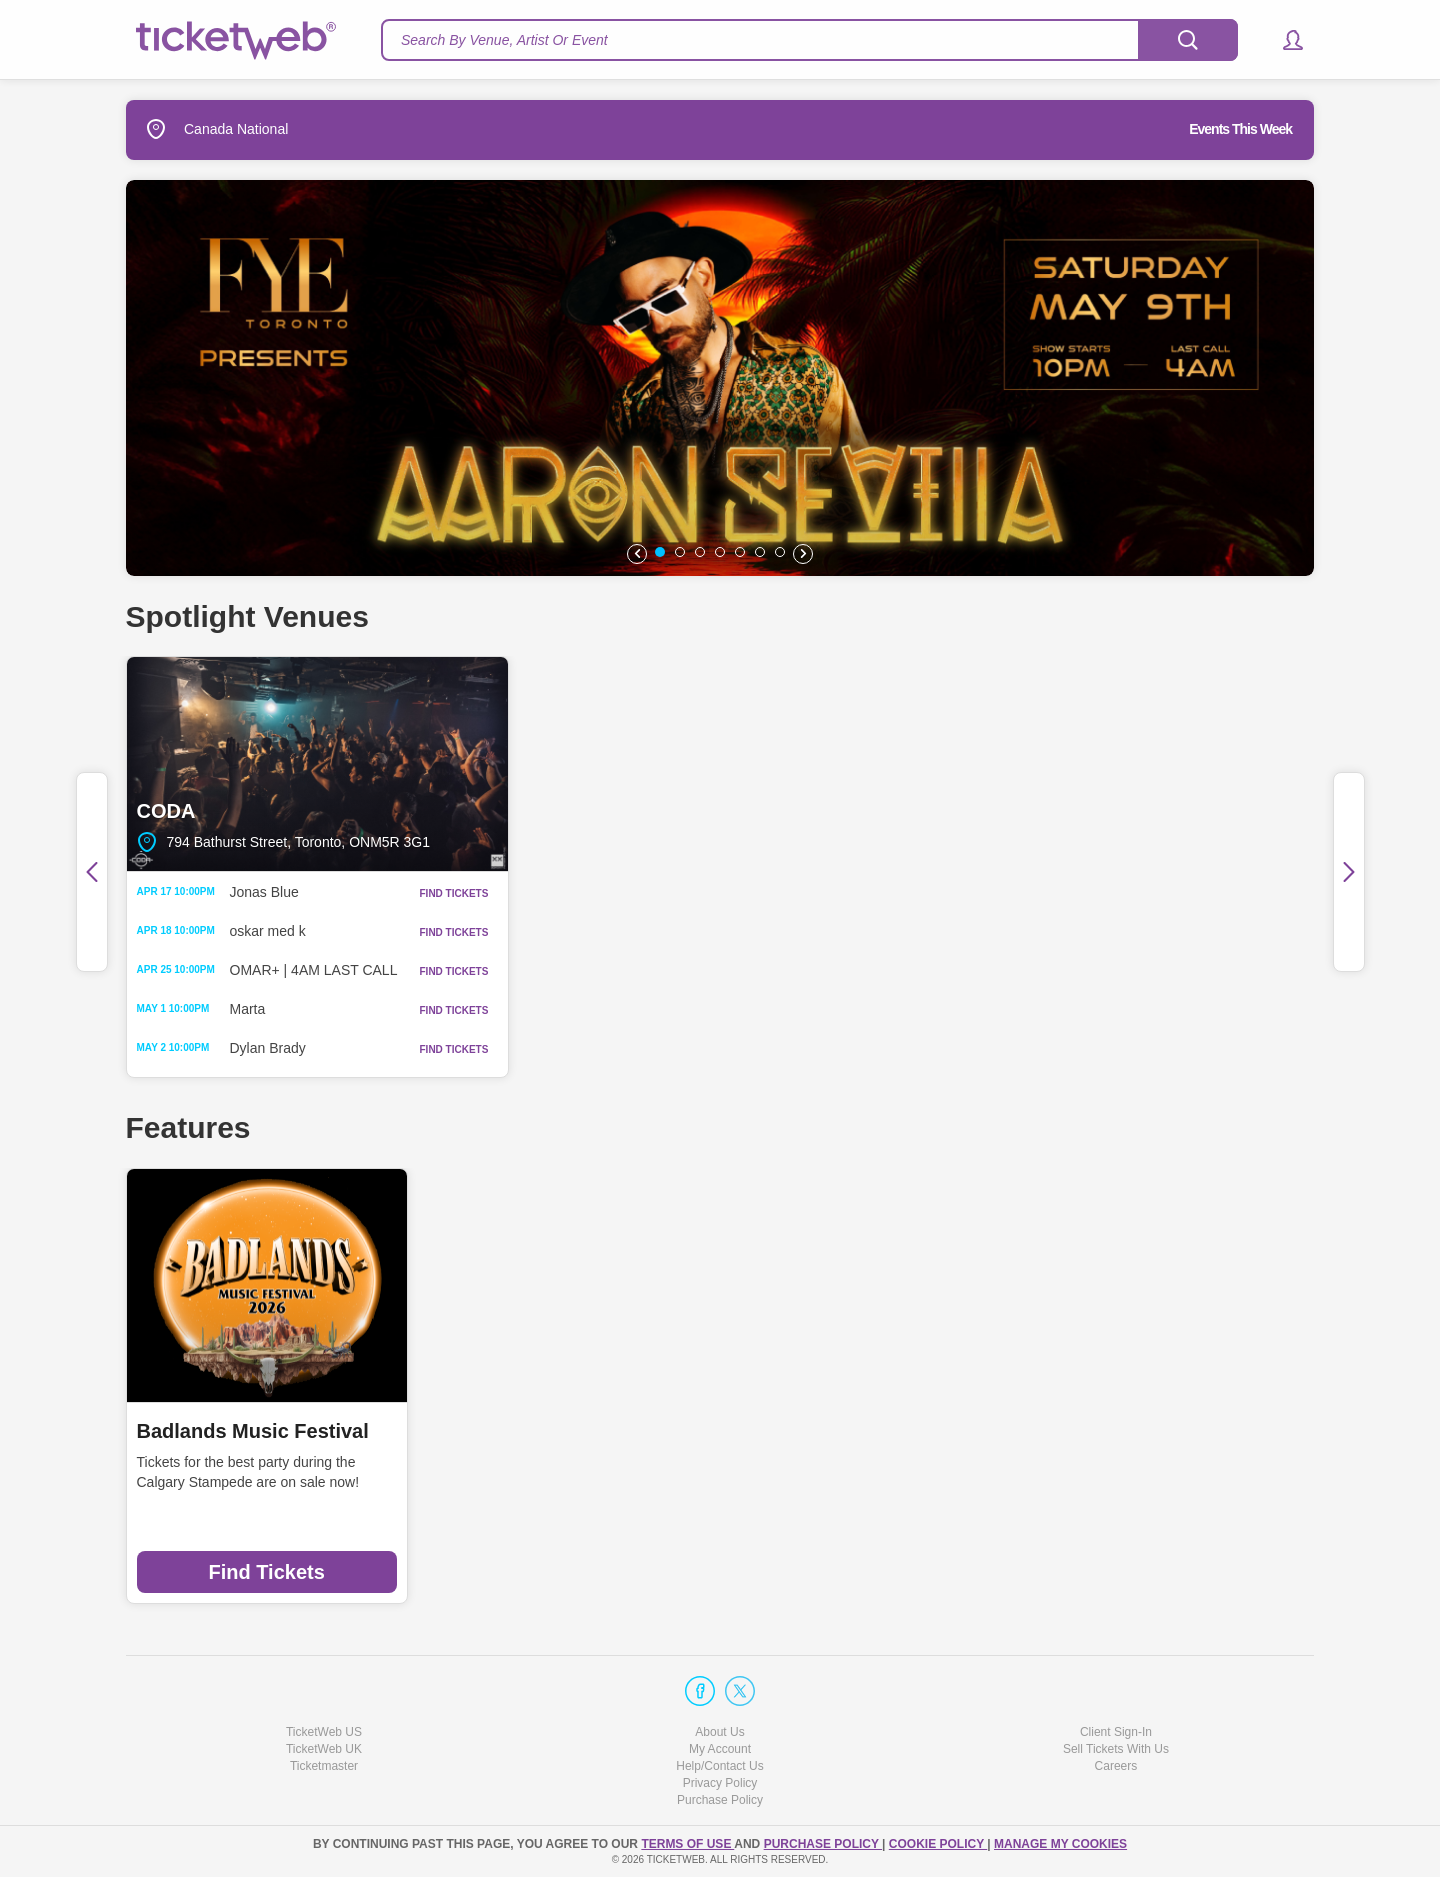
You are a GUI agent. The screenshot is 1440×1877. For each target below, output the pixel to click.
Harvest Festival (515, 1431)
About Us (719, 1732)
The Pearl (720, 764)
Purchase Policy (720, 1800)
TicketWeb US (324, 1732)
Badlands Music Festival (253, 1431)
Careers (1116, 1766)
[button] (1283, 40)
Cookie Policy (938, 1844)
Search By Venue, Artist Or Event (504, 40)
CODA (317, 764)
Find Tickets (266, 1572)
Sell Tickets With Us (1116, 1749)
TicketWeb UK (324, 1749)
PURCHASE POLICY (823, 1844)
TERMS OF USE (687, 1844)
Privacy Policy (720, 1783)
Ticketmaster (324, 1766)
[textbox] (809, 40)
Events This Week (1240, 129)
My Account (720, 1749)
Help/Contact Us (719, 1766)
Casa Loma (794, 1431)
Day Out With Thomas (1147, 1431)
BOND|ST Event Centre (1123, 764)
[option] (720, 378)
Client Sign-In (1116, 1732)
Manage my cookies (1060, 1844)
